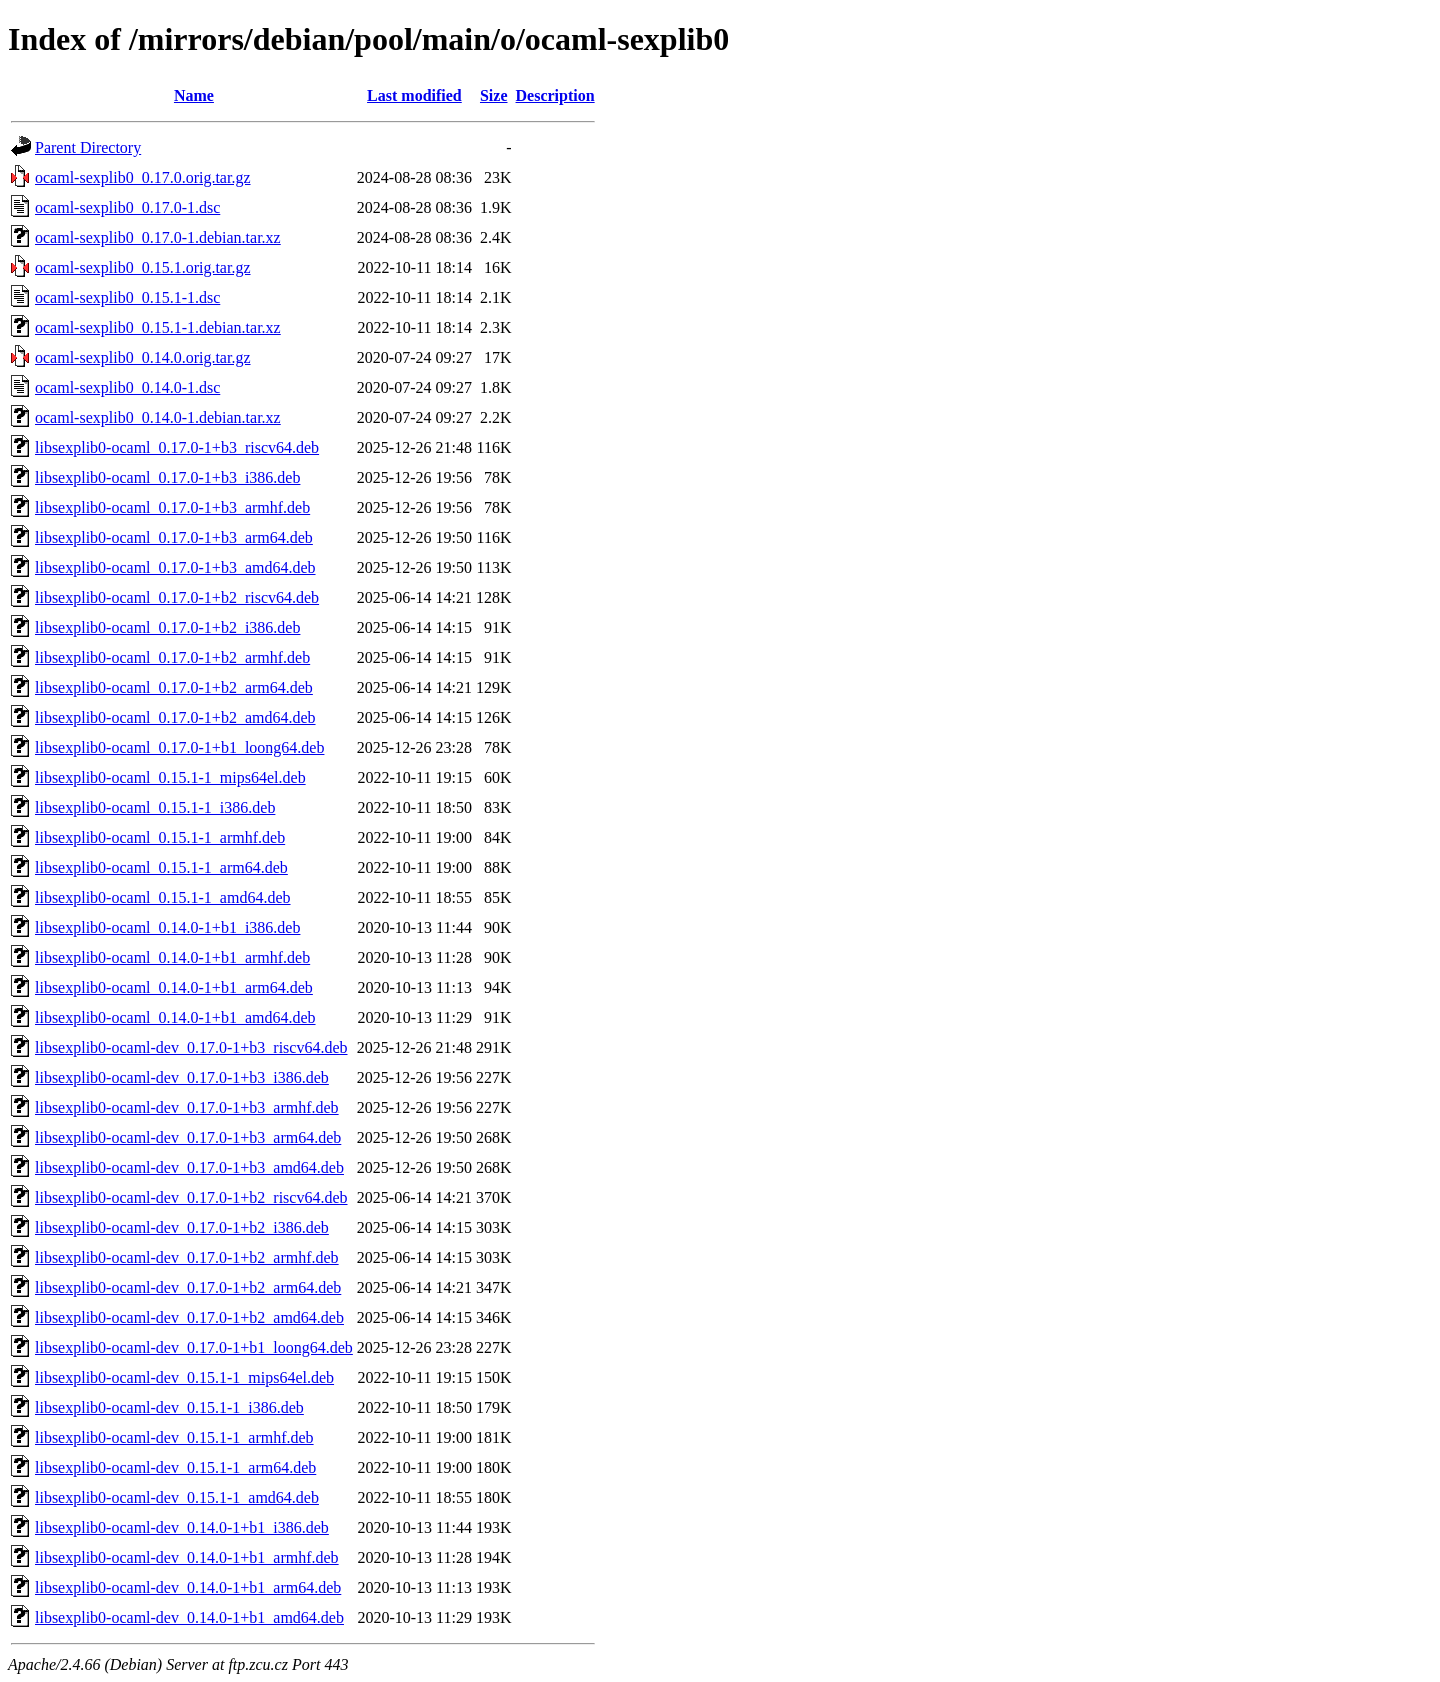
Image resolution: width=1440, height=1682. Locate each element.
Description (555, 95)
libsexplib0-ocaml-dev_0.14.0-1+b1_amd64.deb (189, 1617)
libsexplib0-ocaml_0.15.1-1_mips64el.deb (170, 777)
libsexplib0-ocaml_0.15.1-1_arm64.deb (161, 867)
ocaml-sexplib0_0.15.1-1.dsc (127, 297)
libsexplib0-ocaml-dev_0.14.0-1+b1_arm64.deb (188, 1587)
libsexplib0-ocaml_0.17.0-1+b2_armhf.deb (172, 657)
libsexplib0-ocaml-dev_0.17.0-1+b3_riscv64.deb (191, 1047)
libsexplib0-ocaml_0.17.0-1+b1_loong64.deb (179, 747)
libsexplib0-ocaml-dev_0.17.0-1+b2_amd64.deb (189, 1317)
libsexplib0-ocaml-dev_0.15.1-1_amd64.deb (177, 1497)
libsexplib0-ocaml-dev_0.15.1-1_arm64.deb (175, 1467)
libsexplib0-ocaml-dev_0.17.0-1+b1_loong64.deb (194, 1347)
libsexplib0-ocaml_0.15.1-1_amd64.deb (163, 897)
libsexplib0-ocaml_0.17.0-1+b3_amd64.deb (175, 567)
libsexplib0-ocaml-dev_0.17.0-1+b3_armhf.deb (187, 1107)
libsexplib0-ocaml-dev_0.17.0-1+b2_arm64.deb (188, 1287)
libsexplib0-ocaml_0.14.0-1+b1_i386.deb (167, 927)
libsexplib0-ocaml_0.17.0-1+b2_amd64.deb (175, 717)
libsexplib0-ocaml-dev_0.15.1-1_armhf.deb (174, 1437)
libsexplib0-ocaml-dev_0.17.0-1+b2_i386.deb (182, 1227)
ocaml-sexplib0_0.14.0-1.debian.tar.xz (158, 417)
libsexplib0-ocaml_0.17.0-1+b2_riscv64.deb (177, 597)
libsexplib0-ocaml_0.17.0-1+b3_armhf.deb (172, 507)
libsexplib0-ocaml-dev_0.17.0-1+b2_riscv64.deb (191, 1197)
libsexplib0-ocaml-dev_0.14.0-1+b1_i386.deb (182, 1527)
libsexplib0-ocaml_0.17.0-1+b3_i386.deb (167, 477)
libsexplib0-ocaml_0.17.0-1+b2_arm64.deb (174, 687)
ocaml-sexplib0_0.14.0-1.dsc (127, 387)
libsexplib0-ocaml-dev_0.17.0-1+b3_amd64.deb (189, 1167)
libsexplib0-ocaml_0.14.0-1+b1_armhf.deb (172, 957)
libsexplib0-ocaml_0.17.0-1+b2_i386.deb (167, 627)
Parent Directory (88, 147)
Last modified (414, 95)
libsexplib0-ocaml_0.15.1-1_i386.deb (155, 807)
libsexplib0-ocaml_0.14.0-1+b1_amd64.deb (175, 1017)
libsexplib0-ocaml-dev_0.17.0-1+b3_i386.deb (182, 1077)
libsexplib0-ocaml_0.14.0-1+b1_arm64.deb (174, 987)
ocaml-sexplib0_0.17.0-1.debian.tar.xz (158, 237)
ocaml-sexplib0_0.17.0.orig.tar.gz (143, 177)
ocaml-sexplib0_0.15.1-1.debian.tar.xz (158, 327)
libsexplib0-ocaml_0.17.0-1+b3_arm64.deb (174, 537)
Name (194, 95)
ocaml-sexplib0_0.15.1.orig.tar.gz (143, 267)
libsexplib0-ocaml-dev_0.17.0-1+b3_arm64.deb (188, 1137)
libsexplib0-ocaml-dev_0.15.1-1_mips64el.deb (184, 1377)
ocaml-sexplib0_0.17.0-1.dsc (127, 207)
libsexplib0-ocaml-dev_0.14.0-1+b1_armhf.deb (187, 1557)
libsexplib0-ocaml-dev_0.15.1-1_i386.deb (169, 1407)
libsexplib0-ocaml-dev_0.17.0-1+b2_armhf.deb (187, 1257)
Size (494, 95)
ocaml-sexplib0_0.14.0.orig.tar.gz (143, 357)
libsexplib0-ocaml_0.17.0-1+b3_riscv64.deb (177, 447)
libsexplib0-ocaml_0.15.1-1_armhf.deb (160, 837)
